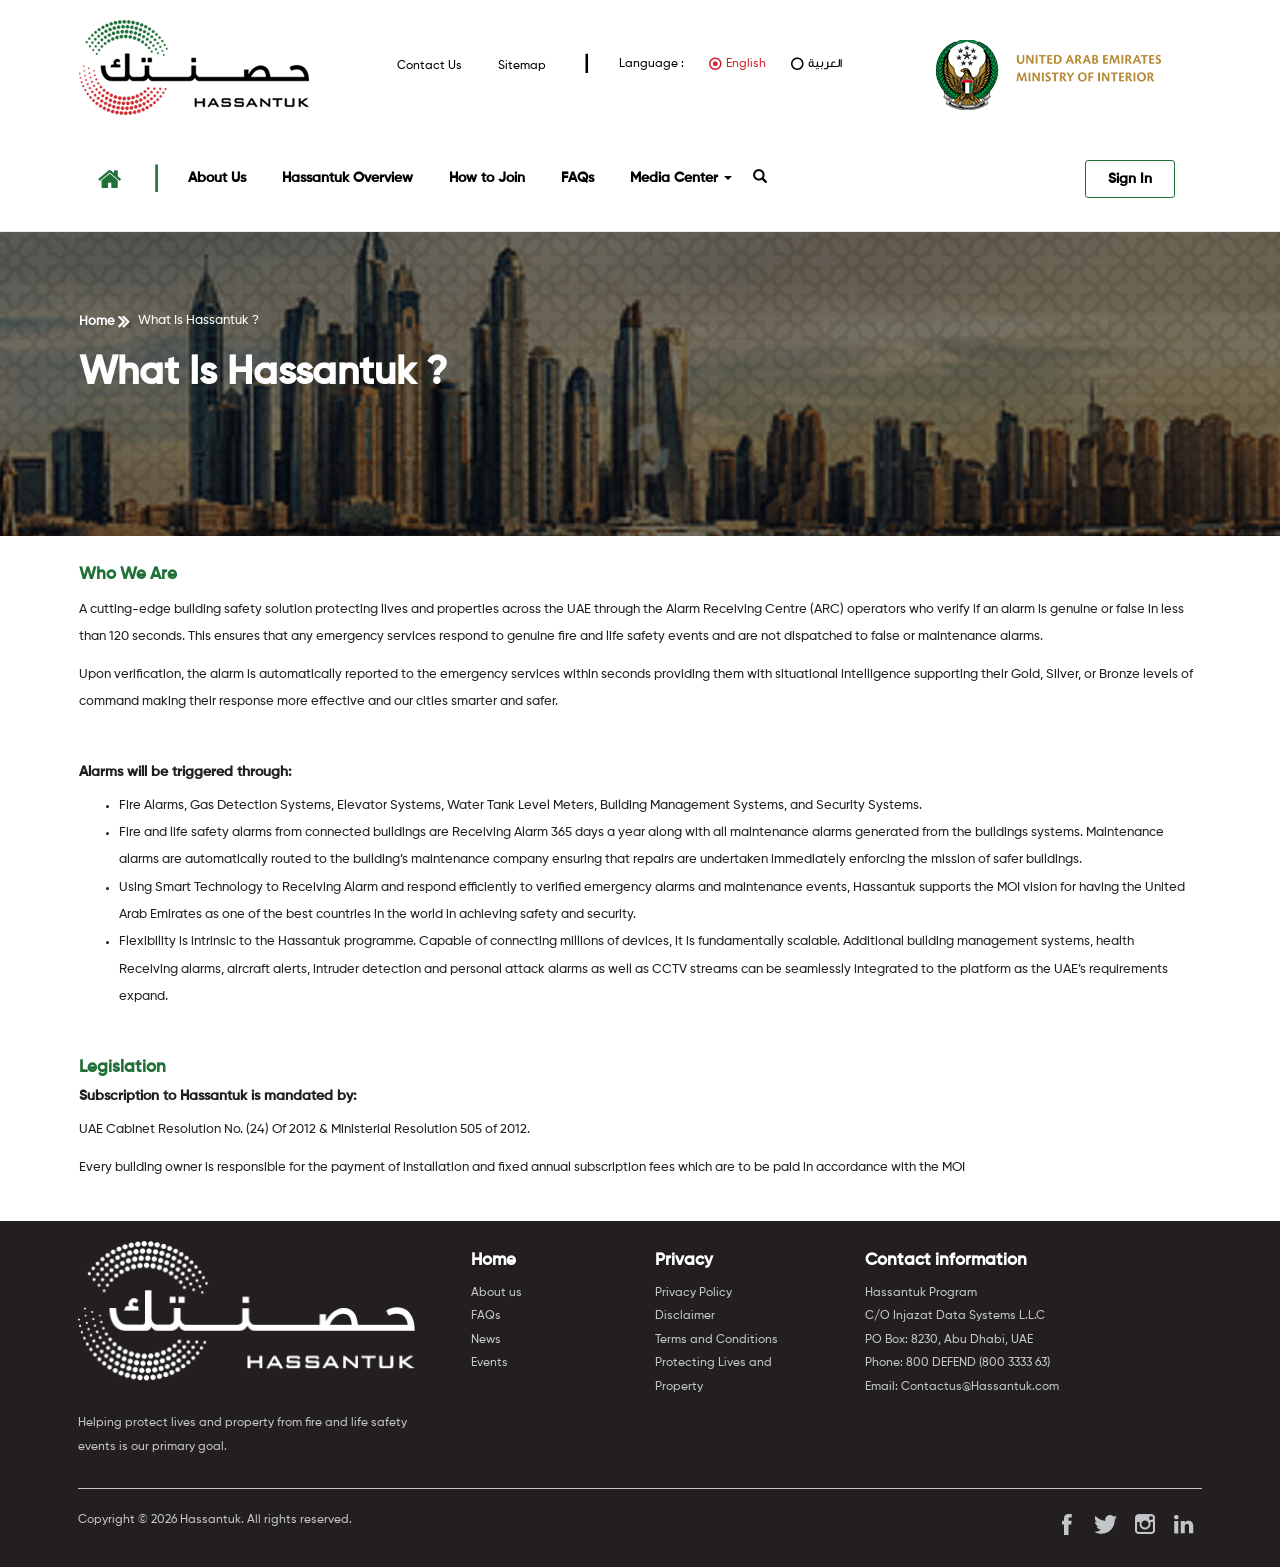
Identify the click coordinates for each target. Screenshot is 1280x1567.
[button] (760, 178)
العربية (825, 63)
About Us (217, 178)
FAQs (577, 178)
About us (496, 1293)
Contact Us (429, 65)
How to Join (487, 178)
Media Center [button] (681, 178)
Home (97, 321)
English (746, 63)
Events (489, 1363)
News (486, 1340)
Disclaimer (685, 1316)
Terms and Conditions (716, 1340)
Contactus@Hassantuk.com (980, 1387)
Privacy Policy (693, 1293)
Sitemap (522, 65)
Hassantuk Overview (347, 178)
